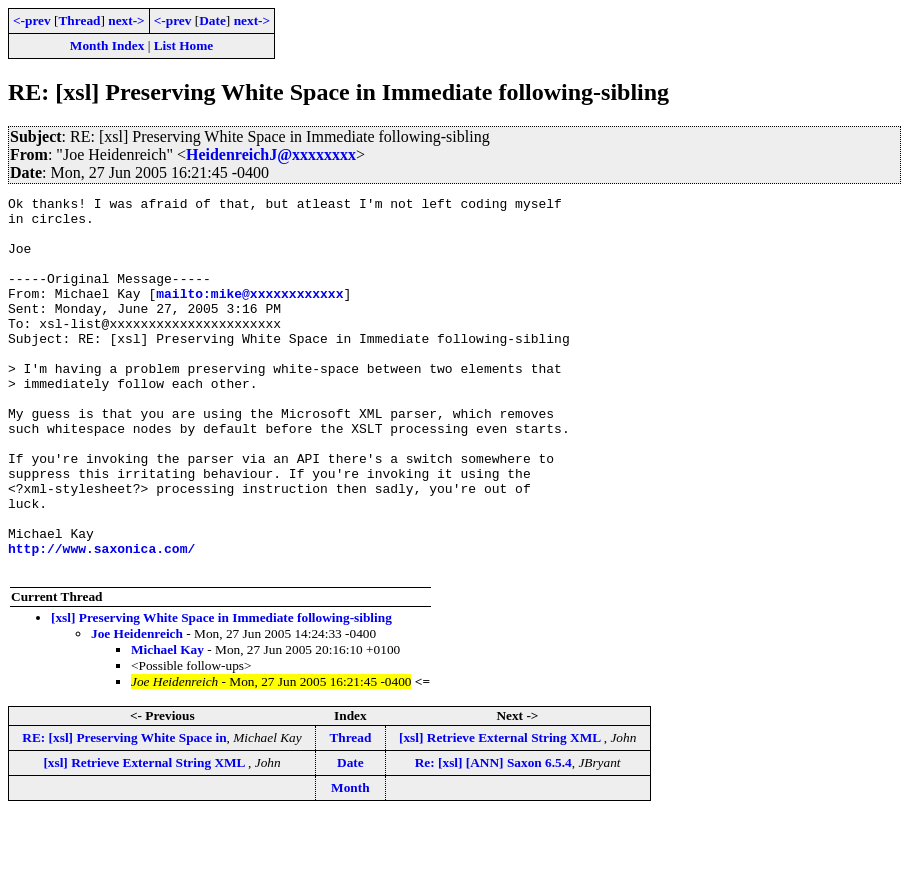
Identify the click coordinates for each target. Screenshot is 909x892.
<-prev (32, 20)
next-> (126, 20)
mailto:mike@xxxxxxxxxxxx (249, 314)
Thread (79, 20)
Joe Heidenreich (137, 708)
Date (212, 20)
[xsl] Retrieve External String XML (501, 812)
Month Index (107, 45)
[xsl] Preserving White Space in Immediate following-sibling (221, 692)
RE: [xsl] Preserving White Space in (124, 812)
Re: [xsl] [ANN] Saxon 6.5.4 (493, 837)
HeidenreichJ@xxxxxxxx (271, 154)
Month (350, 862)
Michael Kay (167, 724)
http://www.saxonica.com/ (101, 620)
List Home (184, 45)
